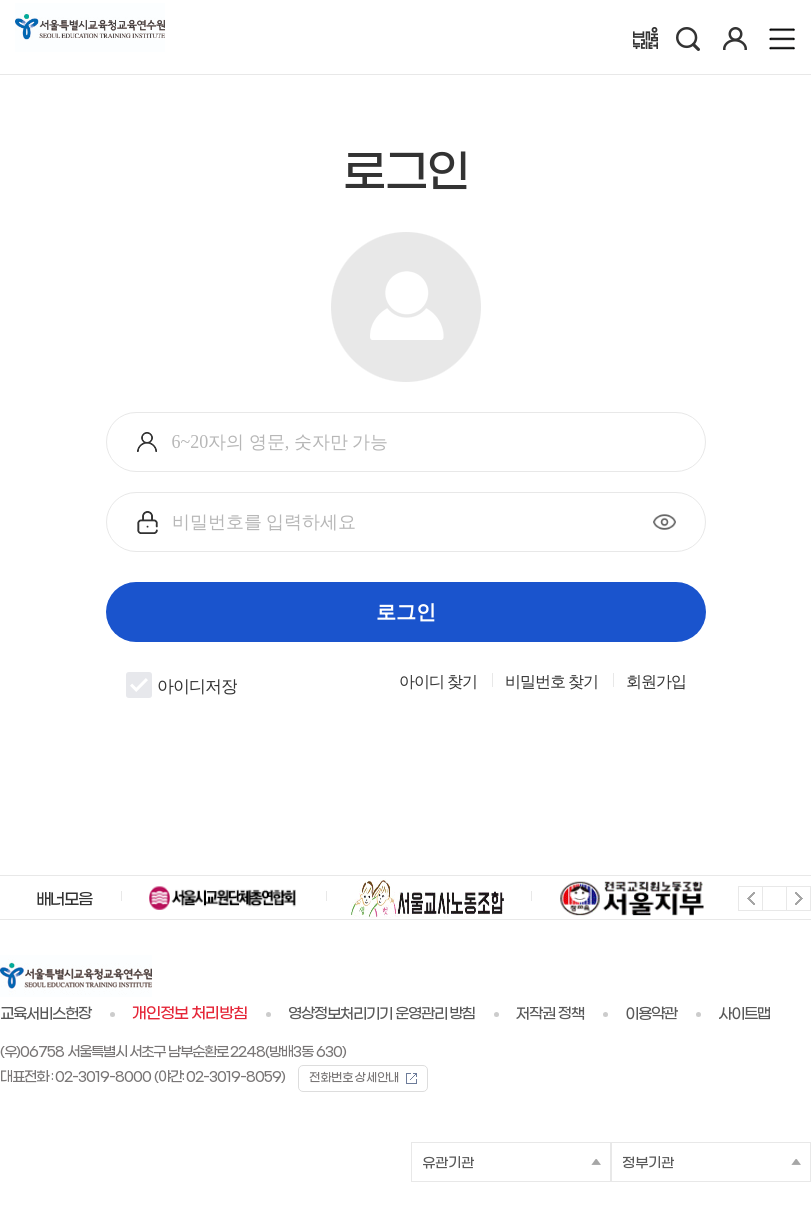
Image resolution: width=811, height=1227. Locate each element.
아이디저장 (181, 685)
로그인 (406, 612)
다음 (797, 897)
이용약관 (651, 1014)
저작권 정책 (550, 1014)
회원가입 (656, 682)
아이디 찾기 (438, 682)
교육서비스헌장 (45, 1014)
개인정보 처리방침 (189, 1014)
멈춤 (773, 897)
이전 (749, 897)
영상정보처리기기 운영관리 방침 (382, 1014)
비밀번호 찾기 (551, 682)
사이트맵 (744, 1014)
